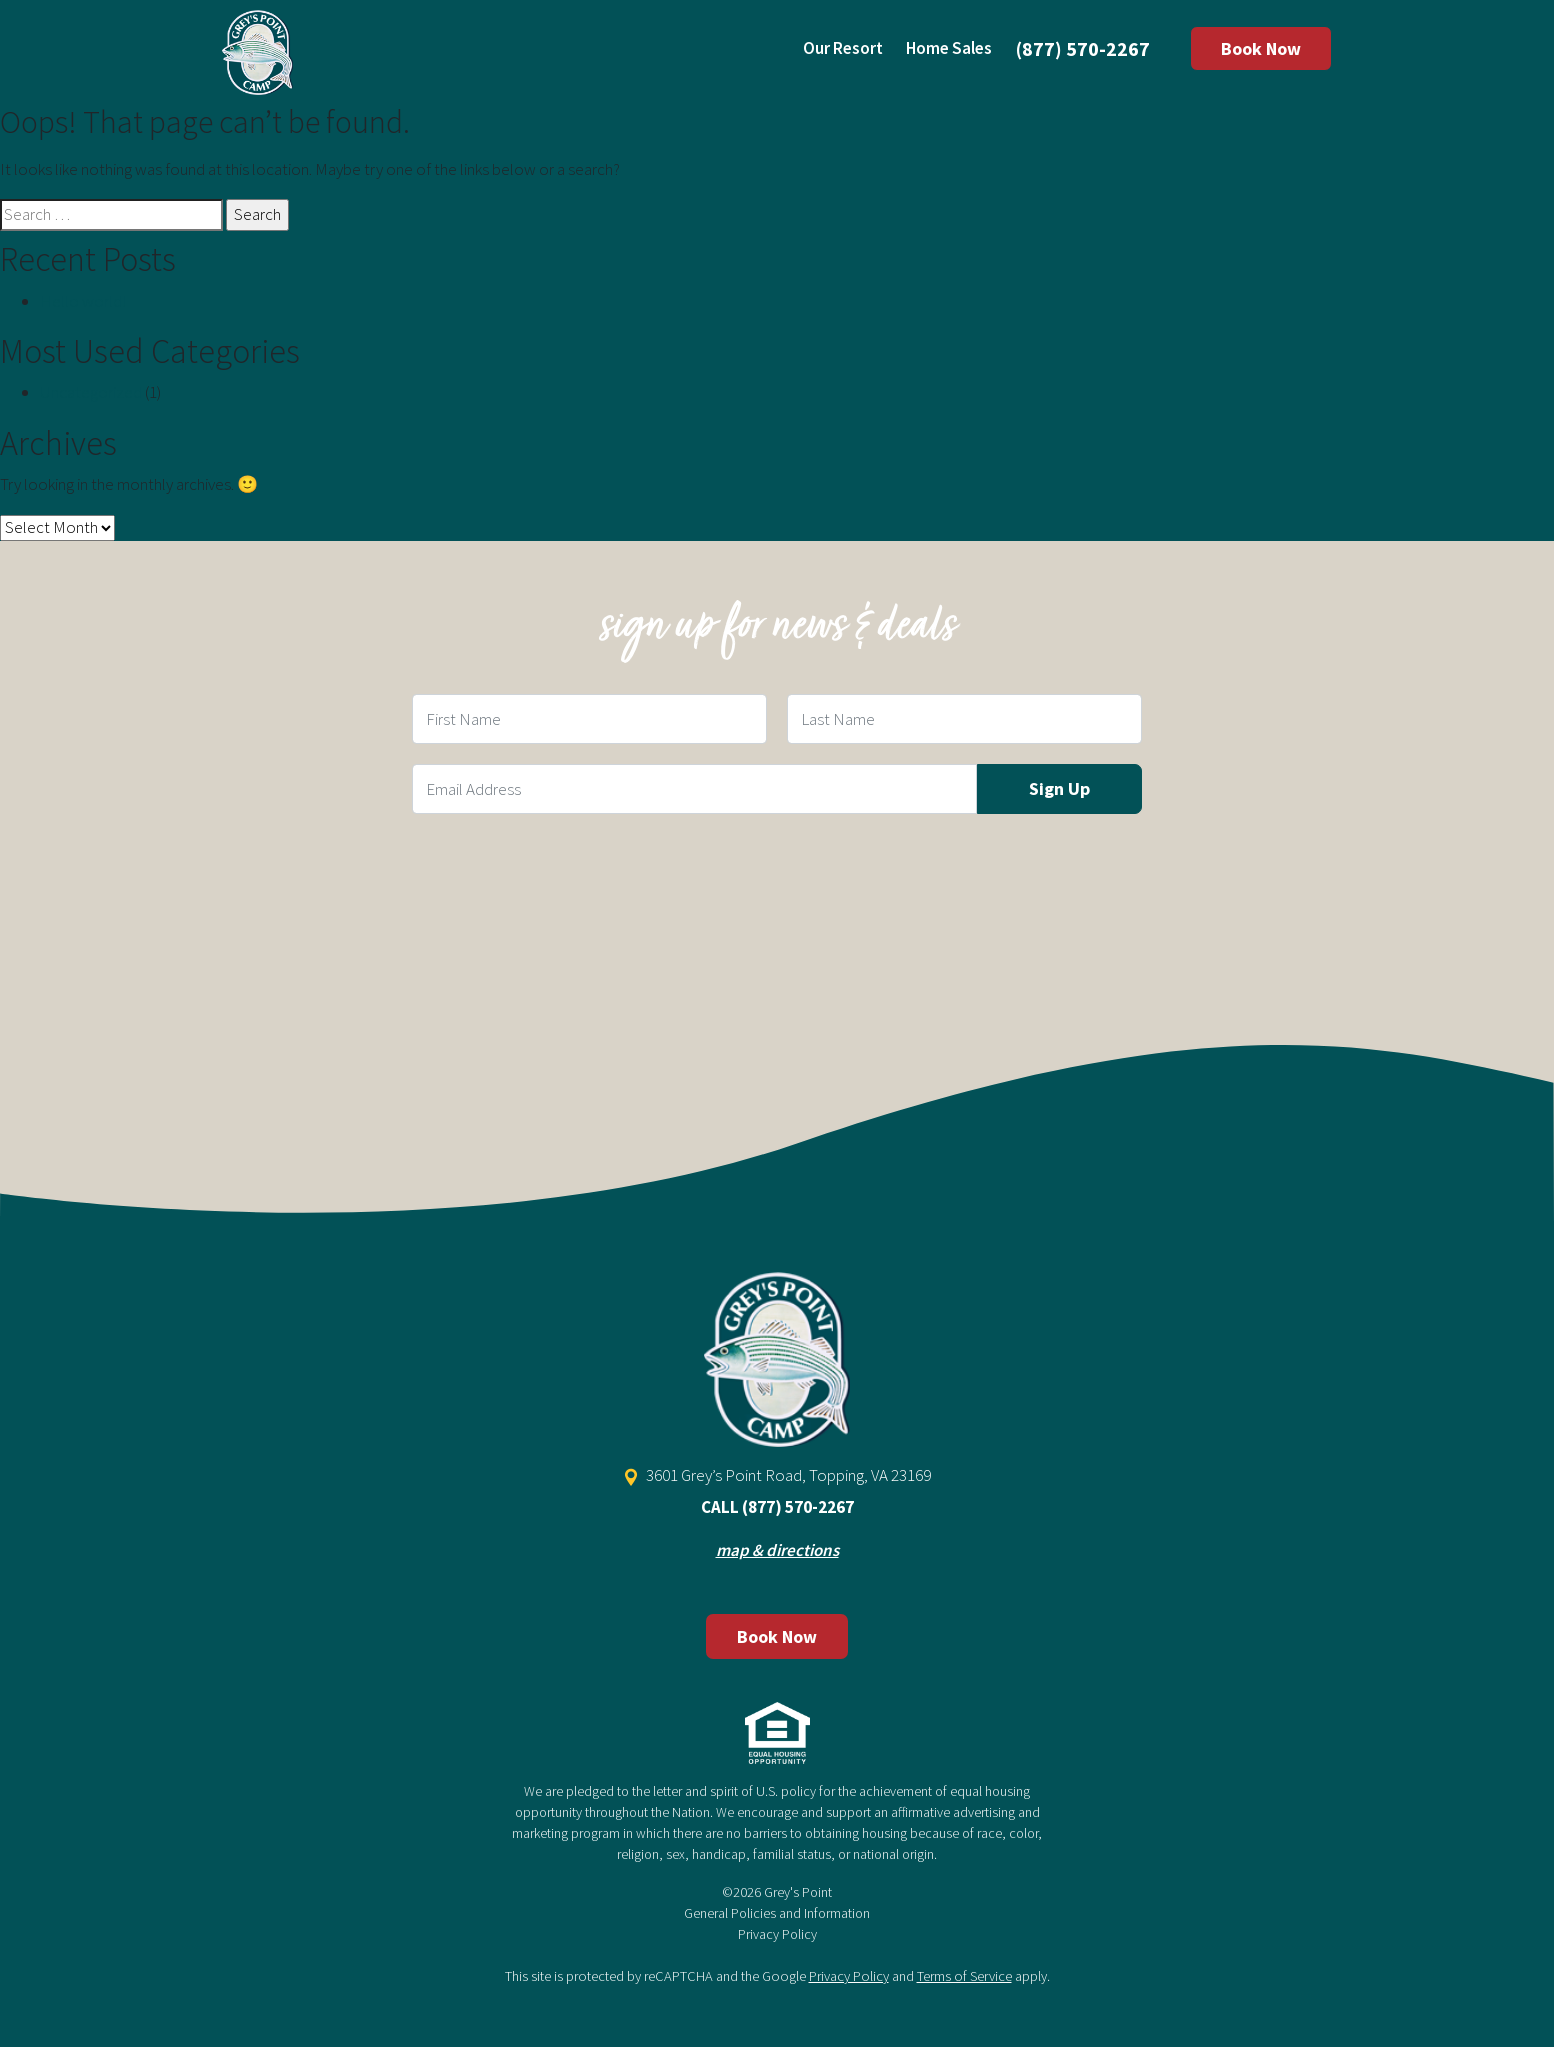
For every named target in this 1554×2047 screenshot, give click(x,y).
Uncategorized (91, 392)
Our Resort (843, 48)
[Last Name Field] (964, 719)
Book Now (1261, 48)
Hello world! (83, 301)
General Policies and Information (777, 1913)
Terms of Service (964, 1976)
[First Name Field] (589, 719)
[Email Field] (694, 789)
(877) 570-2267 (1083, 48)
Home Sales (949, 48)
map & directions (777, 1550)
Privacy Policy (777, 1934)
